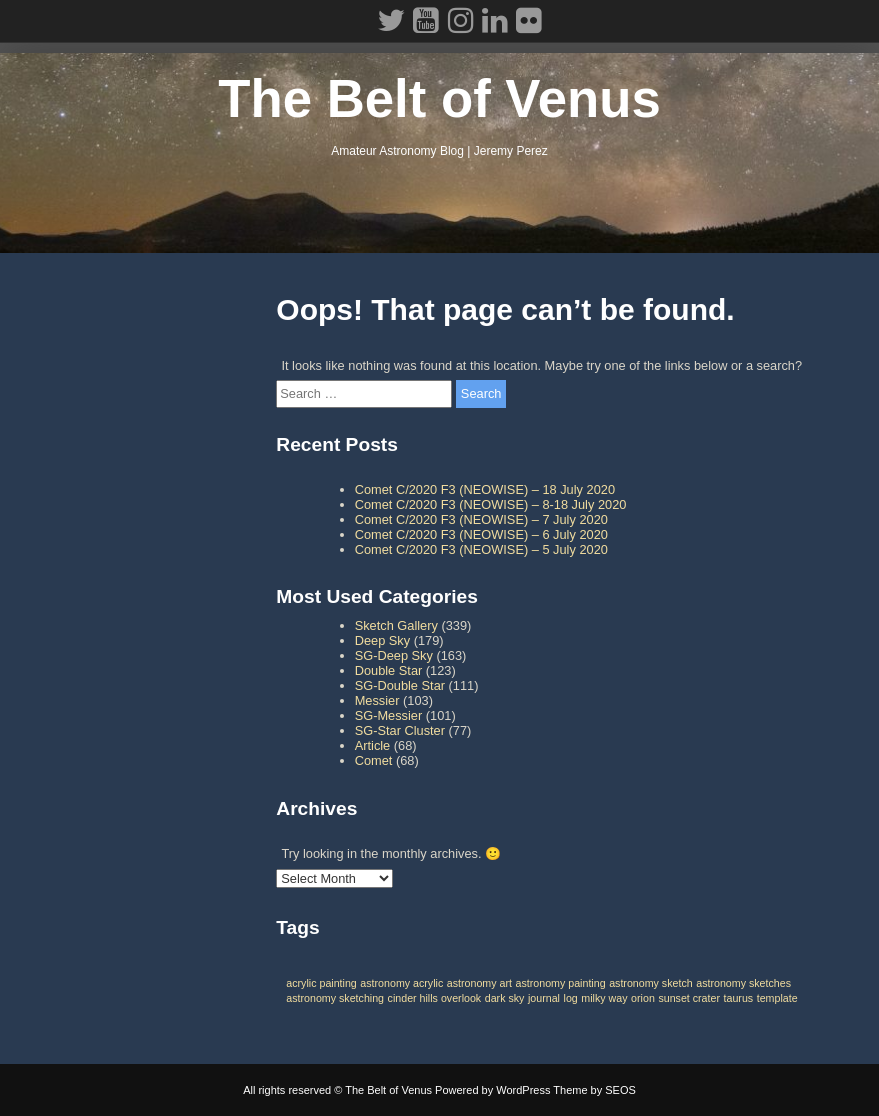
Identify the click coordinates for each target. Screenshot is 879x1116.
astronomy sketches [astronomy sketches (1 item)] (743, 983)
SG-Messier (389, 715)
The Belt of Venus (439, 98)
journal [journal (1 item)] (544, 998)
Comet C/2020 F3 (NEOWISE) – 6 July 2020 (481, 534)
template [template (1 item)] (777, 998)
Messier (377, 700)
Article (373, 745)
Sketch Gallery (396, 625)
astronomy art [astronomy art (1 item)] (479, 983)
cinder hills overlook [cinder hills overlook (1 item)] (435, 998)
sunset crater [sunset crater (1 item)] (689, 998)
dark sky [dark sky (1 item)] (505, 998)
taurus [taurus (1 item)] (739, 998)
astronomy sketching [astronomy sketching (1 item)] (335, 998)
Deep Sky (382, 640)
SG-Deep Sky (394, 655)
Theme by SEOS (594, 1090)
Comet (374, 760)
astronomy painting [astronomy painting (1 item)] (561, 983)
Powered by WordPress (492, 1090)
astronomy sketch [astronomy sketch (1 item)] (651, 983)
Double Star (389, 670)
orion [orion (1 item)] (643, 998)
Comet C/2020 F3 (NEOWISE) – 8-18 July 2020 (491, 504)
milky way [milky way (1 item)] (604, 998)
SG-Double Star (400, 685)
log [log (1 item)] (571, 998)
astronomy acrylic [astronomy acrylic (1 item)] (401, 983)
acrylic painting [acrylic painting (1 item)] (321, 983)
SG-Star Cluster (400, 730)
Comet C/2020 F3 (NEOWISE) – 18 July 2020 (485, 489)
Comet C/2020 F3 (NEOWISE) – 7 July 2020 (481, 519)
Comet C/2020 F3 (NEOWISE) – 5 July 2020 (481, 549)
